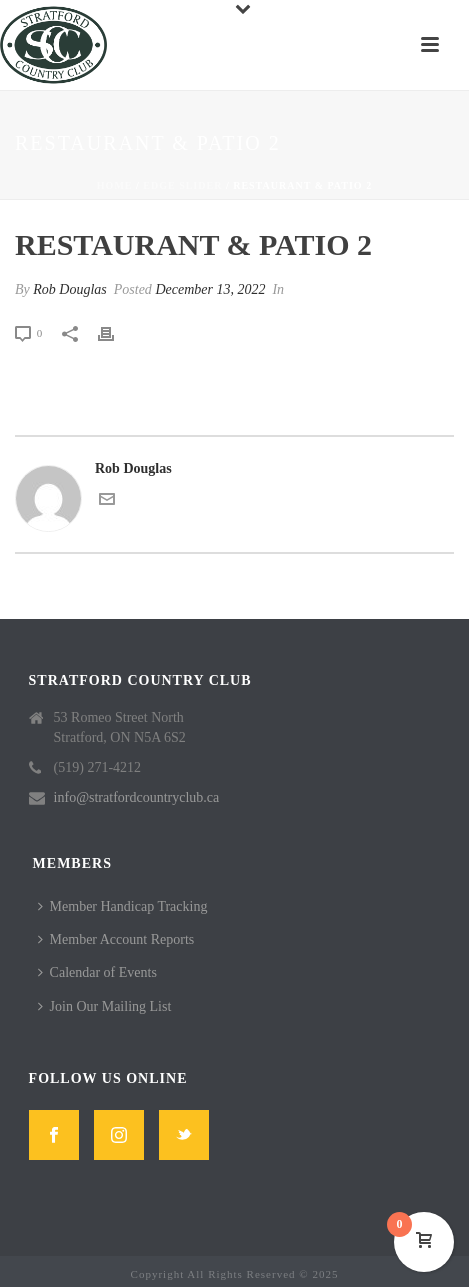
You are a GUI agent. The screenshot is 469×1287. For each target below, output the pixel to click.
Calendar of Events (97, 972)
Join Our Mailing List (105, 1006)
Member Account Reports (116, 939)
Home (115, 185)
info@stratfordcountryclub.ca (137, 797)
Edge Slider (182, 185)
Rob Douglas (70, 289)
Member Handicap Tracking (123, 906)
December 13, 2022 (210, 289)
